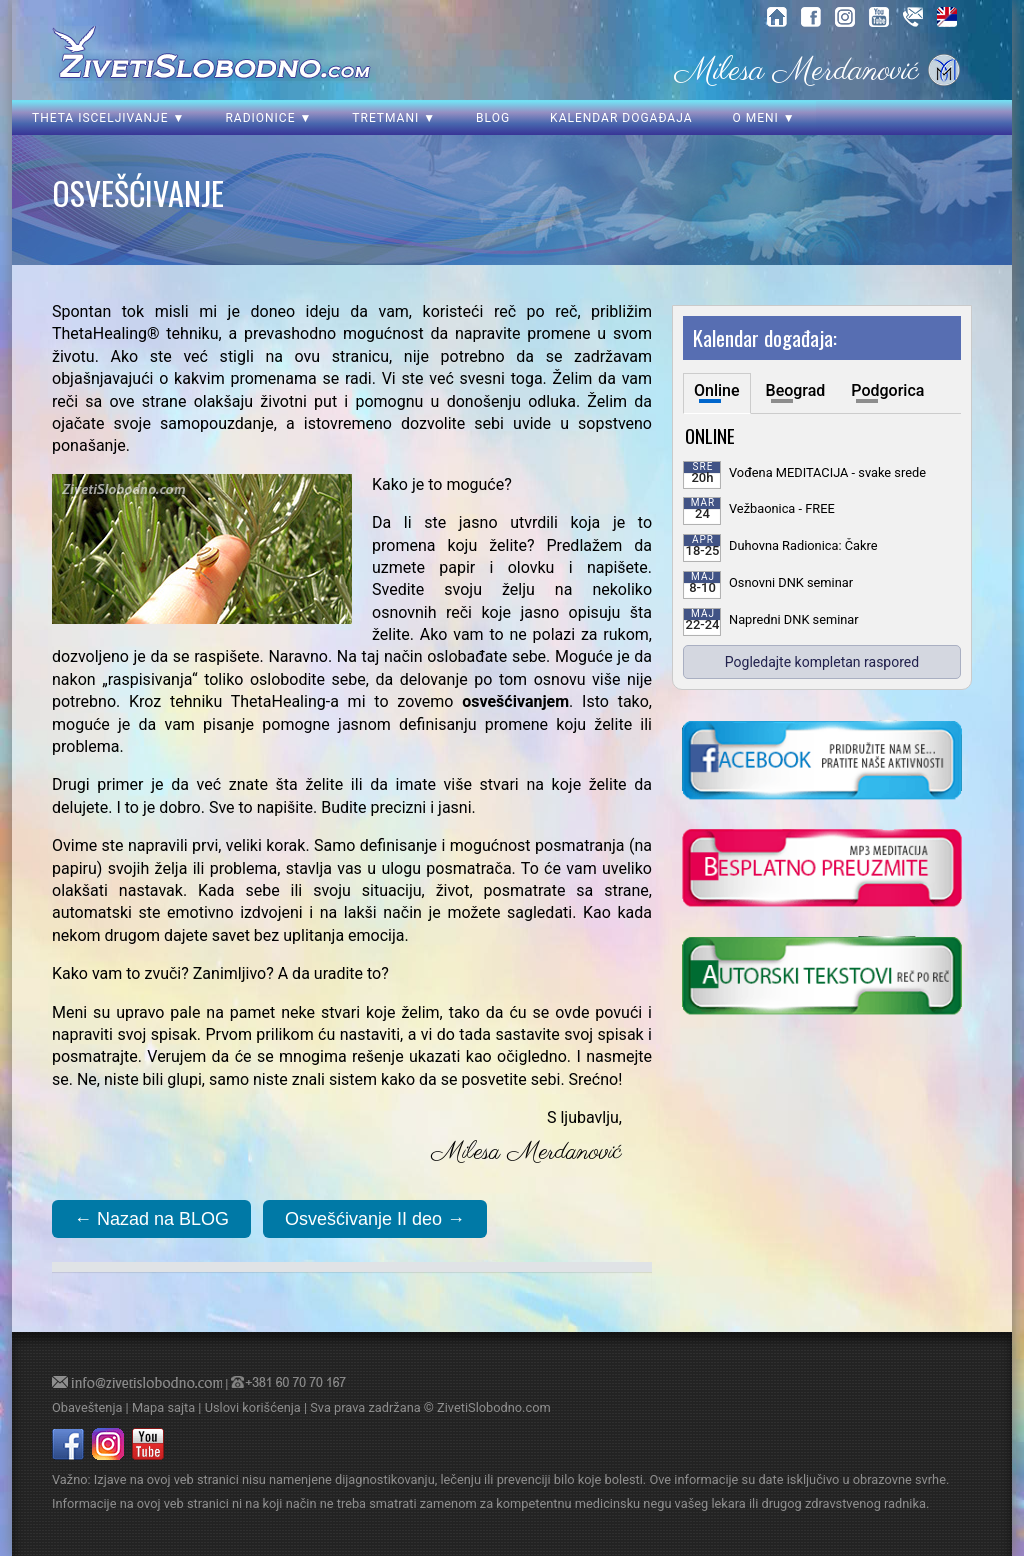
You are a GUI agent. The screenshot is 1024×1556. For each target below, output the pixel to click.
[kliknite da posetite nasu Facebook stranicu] (822, 762)
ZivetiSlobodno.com (494, 1407)
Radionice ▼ (268, 118)
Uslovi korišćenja (253, 1407)
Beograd (796, 390)
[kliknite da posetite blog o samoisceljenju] (822, 978)
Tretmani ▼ (394, 118)
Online (717, 390)
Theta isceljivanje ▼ (108, 118)
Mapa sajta (163, 1407)
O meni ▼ (763, 118)
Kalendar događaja (621, 118)
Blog (493, 118)
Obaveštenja (87, 1407)
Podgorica (887, 390)
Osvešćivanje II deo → (375, 1219)
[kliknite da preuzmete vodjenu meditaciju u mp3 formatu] (822, 870)
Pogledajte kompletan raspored (822, 662)
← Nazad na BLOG (151, 1219)
